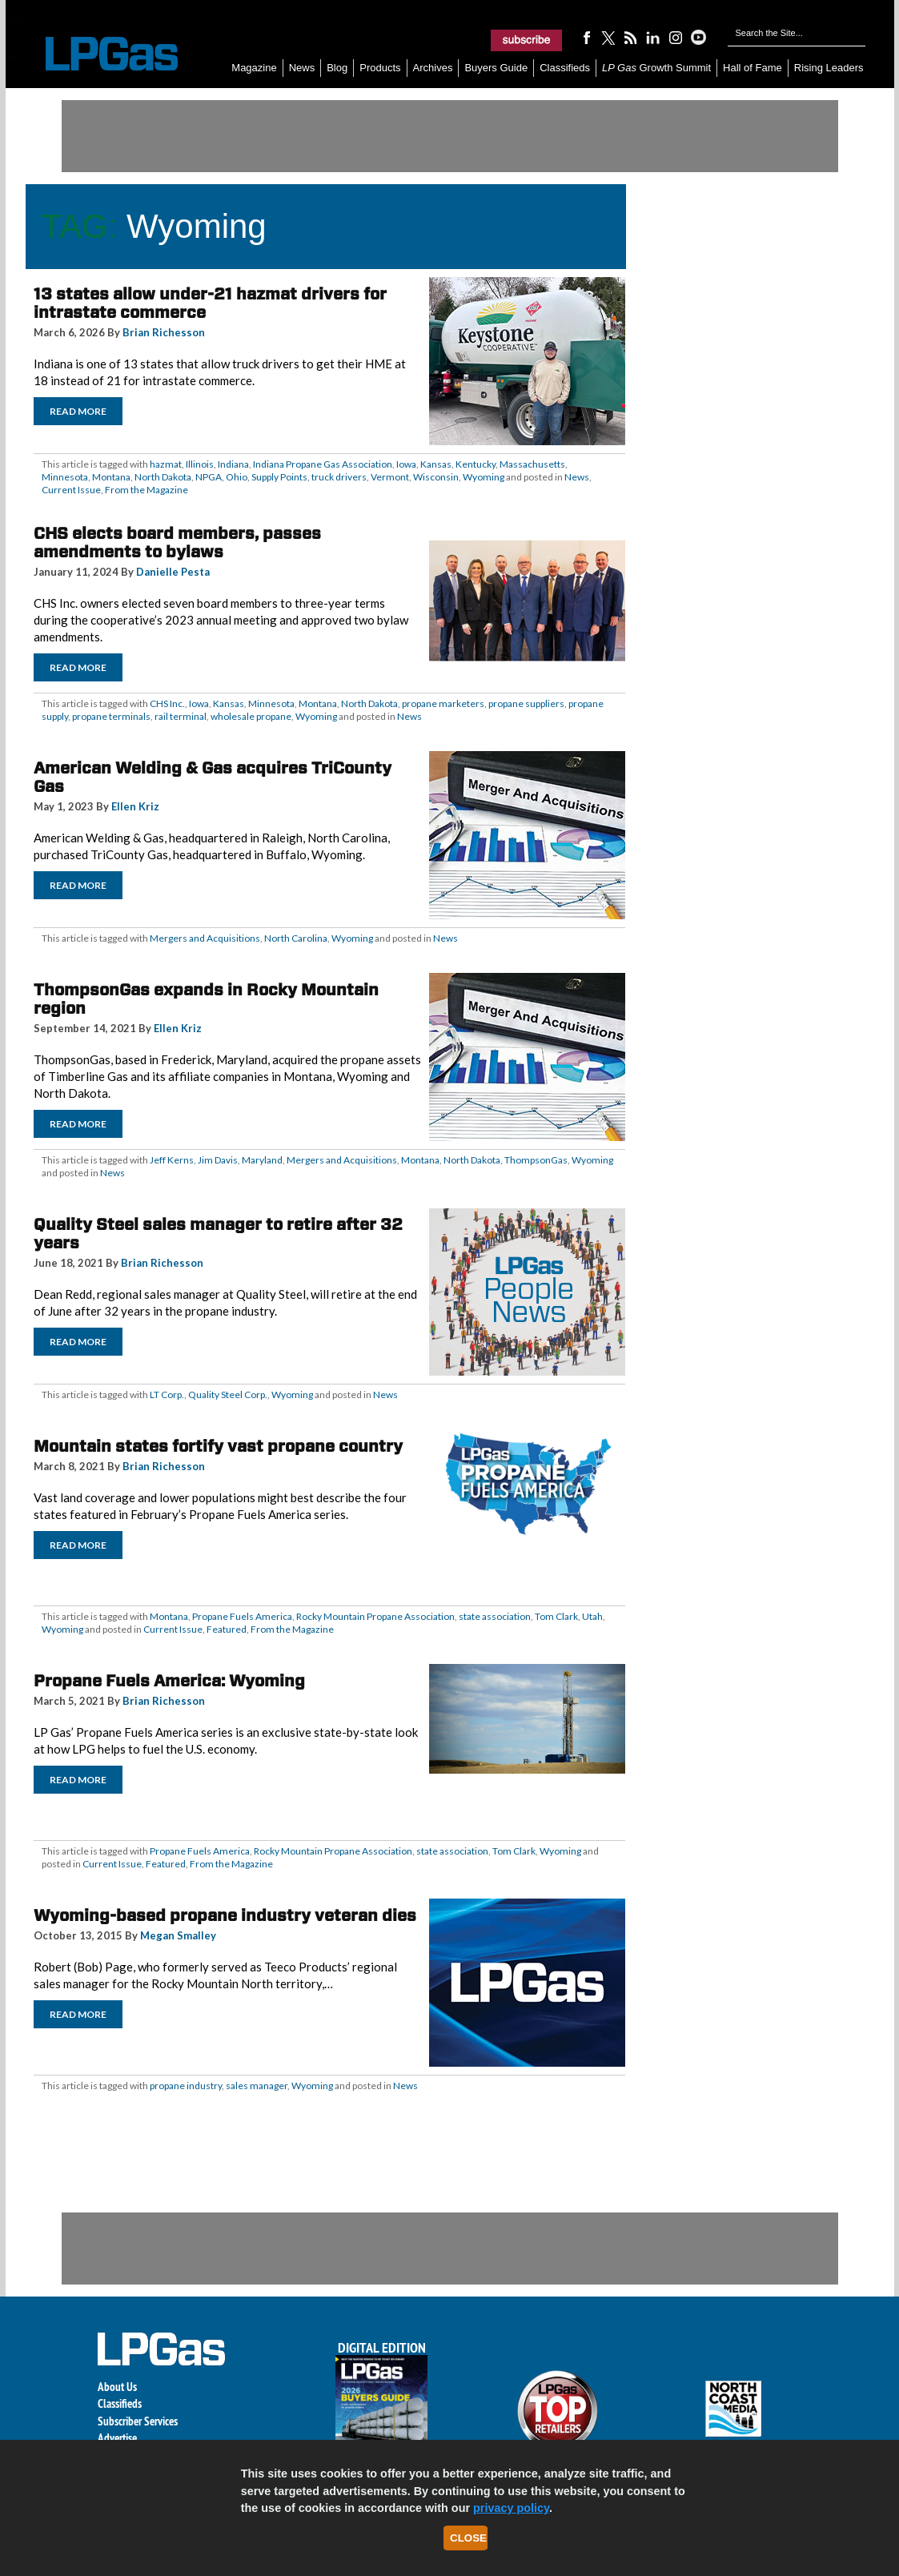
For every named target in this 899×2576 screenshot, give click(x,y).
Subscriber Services (138, 2421)
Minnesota (65, 477)
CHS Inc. (167, 703)
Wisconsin (436, 477)
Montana (111, 477)
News (302, 68)
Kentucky (476, 464)
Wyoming (483, 477)
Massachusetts (532, 464)
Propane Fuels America (242, 1616)
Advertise (117, 2437)
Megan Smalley (178, 1935)
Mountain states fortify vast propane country (218, 1446)
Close (468, 2538)
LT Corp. (167, 1394)
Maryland (262, 1160)
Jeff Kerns (172, 1160)
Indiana (233, 464)
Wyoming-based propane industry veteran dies (225, 1915)
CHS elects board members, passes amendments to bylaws (177, 542)
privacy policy (511, 2508)
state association (495, 1616)
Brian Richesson (163, 332)
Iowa (406, 464)
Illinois (200, 464)
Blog (337, 68)
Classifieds (565, 68)
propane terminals (111, 716)
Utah (592, 1616)
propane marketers (443, 703)
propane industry (186, 2086)
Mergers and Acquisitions (205, 938)
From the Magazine (146, 490)
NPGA (208, 477)
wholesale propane (251, 716)
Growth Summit (656, 68)
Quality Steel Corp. (227, 1394)
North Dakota (162, 477)
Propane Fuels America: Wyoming (169, 1680)
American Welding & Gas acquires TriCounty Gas (212, 777)
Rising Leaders (829, 68)
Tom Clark (556, 1616)
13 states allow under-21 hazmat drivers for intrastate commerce (210, 303)
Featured (227, 1629)
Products (379, 68)
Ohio (236, 477)
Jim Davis (218, 1160)
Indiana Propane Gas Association (322, 464)
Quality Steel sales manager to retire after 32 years (218, 1233)
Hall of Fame (752, 68)
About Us (117, 2386)
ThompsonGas (536, 1160)
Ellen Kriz (135, 806)
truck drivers (339, 477)
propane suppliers (526, 703)
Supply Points (279, 477)
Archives (433, 68)
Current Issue (71, 490)
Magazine (253, 68)
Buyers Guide (496, 68)
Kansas (436, 464)
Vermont (390, 477)
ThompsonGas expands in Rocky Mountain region (206, 999)
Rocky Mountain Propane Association (375, 1616)
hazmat (166, 464)
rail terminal (181, 716)
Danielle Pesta (173, 571)
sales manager (256, 2086)
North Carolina (295, 938)
